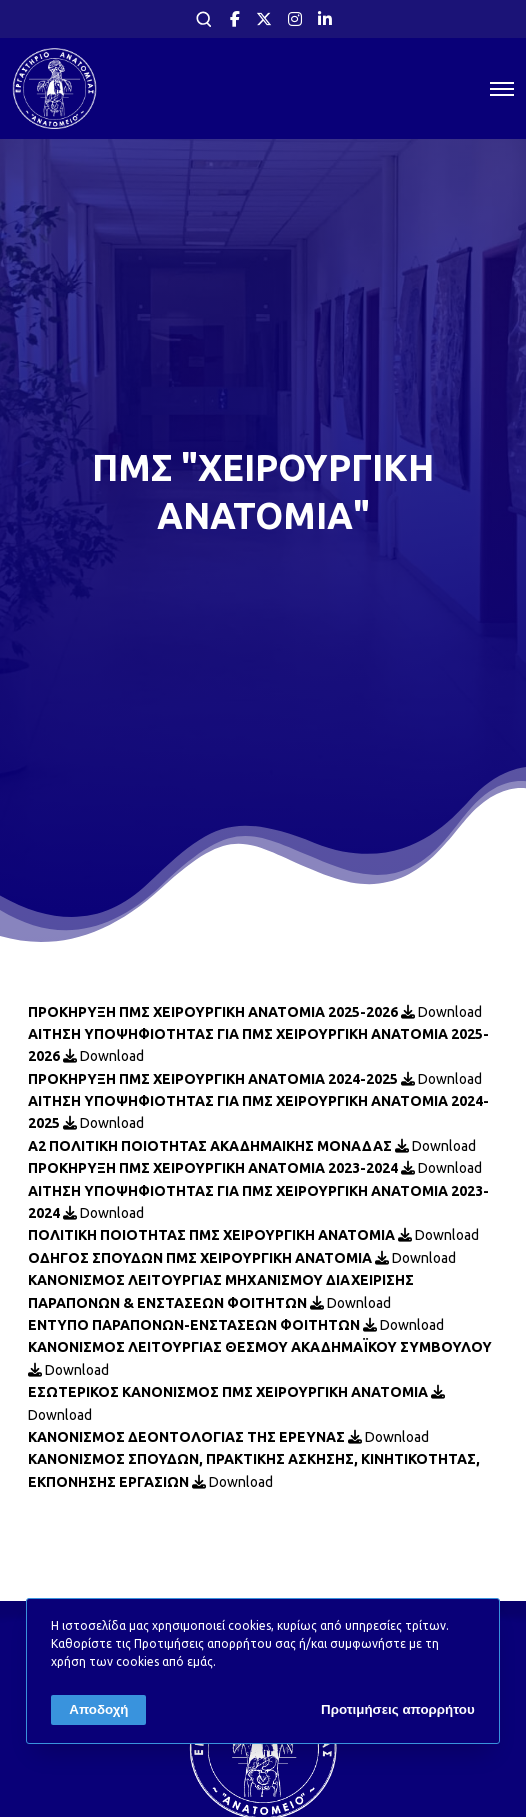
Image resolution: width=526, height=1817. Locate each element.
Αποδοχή (98, 1709)
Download (441, 1012)
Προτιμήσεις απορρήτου (398, 1709)
